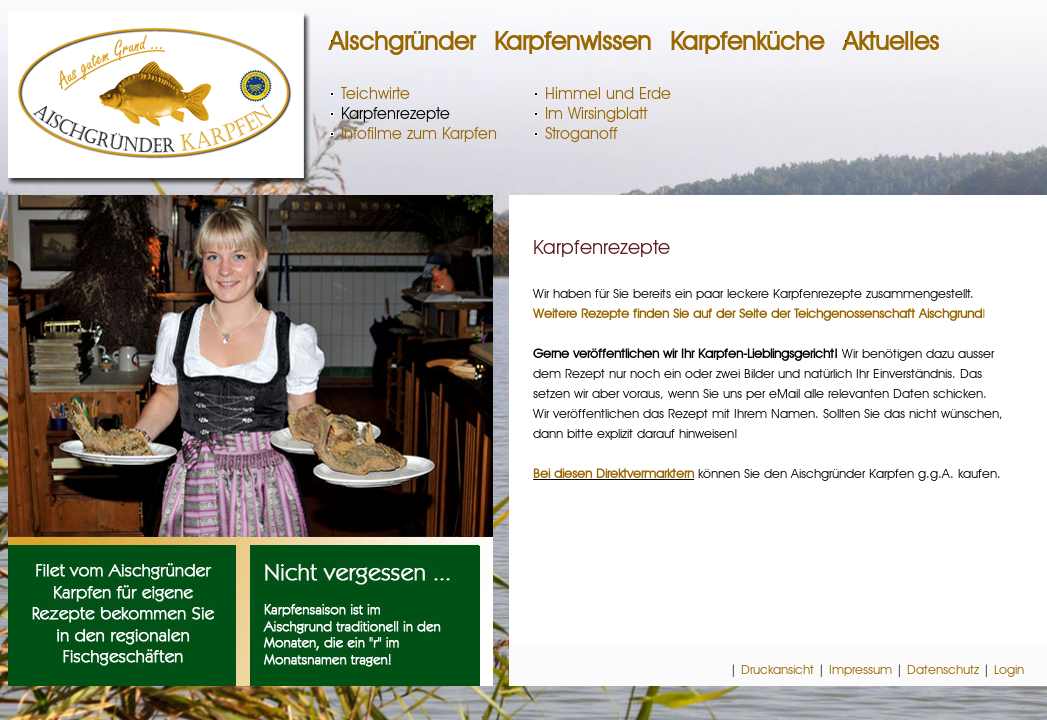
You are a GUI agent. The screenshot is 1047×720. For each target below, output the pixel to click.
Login (1009, 669)
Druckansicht (777, 669)
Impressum (860, 669)
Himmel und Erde (608, 93)
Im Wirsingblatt (596, 113)
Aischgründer (402, 41)
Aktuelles (891, 41)
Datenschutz (943, 669)
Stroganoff (581, 133)
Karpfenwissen (572, 41)
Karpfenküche (747, 41)
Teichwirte (375, 93)
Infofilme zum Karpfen (419, 133)
